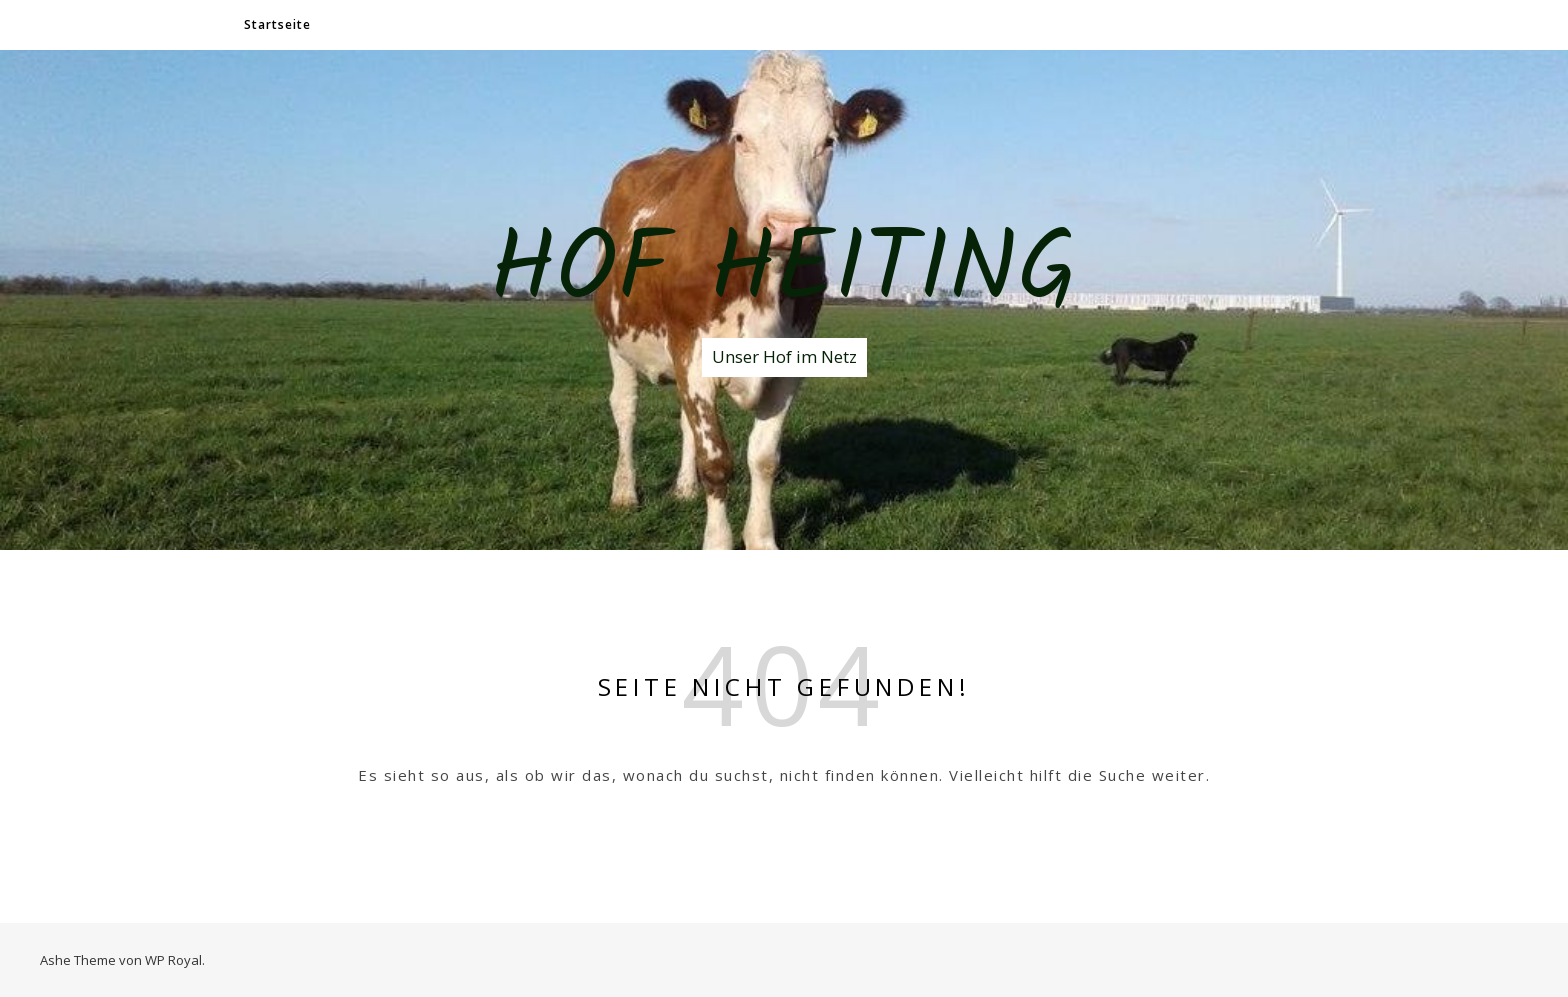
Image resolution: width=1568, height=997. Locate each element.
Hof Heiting (784, 273)
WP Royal (173, 960)
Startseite (277, 24)
